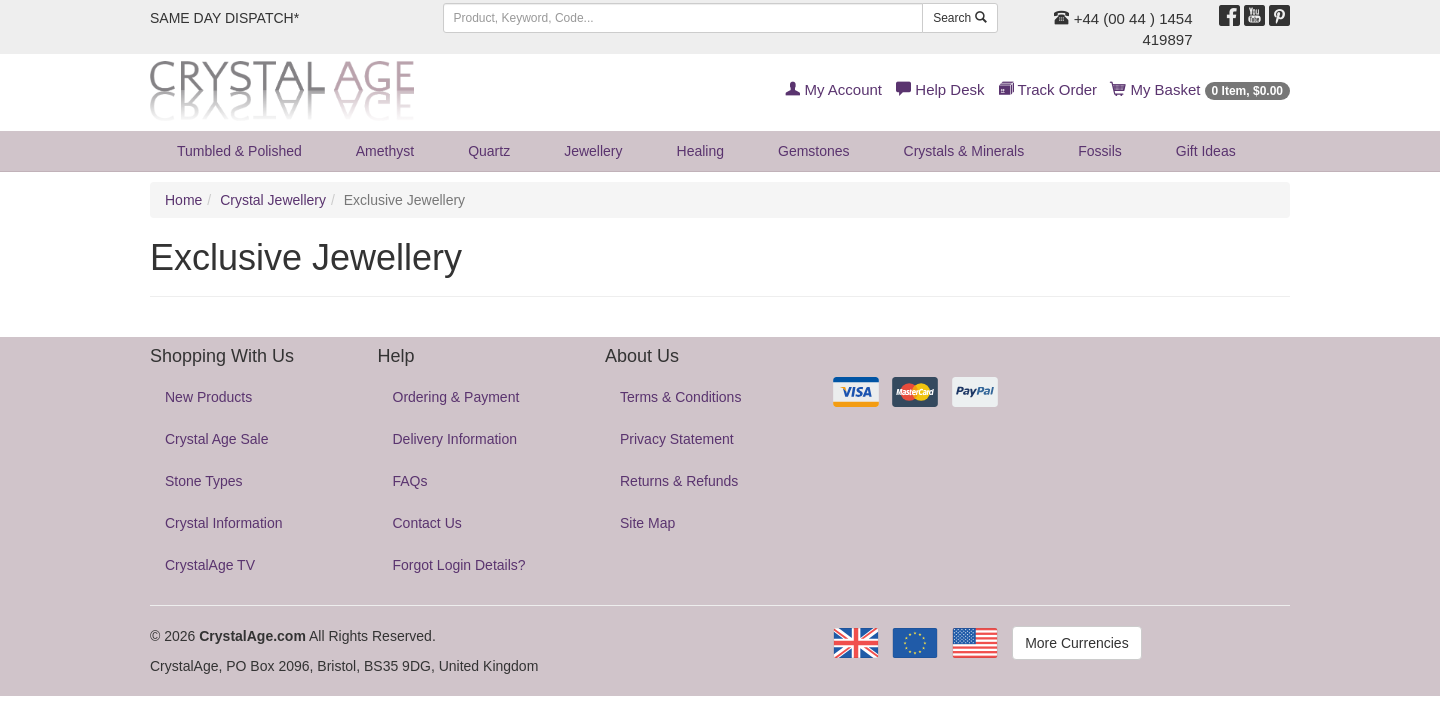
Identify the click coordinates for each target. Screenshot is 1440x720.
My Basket (1200, 89)
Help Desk (940, 89)
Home (183, 200)
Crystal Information (223, 523)
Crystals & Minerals (964, 151)
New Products (208, 397)
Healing (700, 151)
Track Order (1048, 89)
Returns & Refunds (679, 481)
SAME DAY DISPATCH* (224, 18)
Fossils (1100, 151)
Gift (1206, 151)
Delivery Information (455, 439)
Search (959, 18)
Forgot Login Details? (459, 565)
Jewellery (593, 151)
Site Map (647, 523)
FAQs (410, 481)
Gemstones (814, 151)
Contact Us (427, 523)
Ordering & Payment (456, 397)
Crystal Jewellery (273, 200)
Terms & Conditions (680, 397)
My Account (833, 89)
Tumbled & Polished (239, 151)
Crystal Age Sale (217, 439)
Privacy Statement (677, 439)
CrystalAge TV (210, 565)
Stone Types (204, 481)
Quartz (489, 151)
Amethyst (385, 151)
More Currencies (1076, 643)
